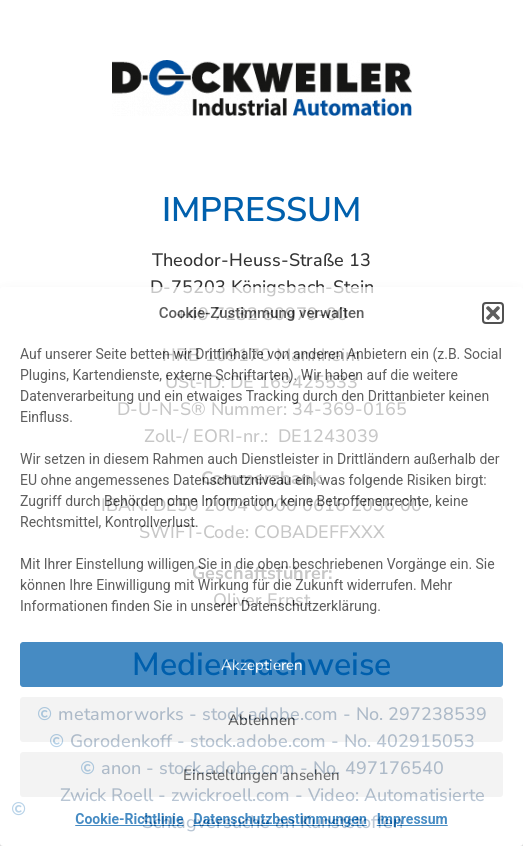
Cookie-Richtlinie (129, 819)
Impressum (412, 819)
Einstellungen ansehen (261, 775)
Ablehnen (262, 720)
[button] (493, 313)
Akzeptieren (262, 665)
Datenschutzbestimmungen (280, 819)
